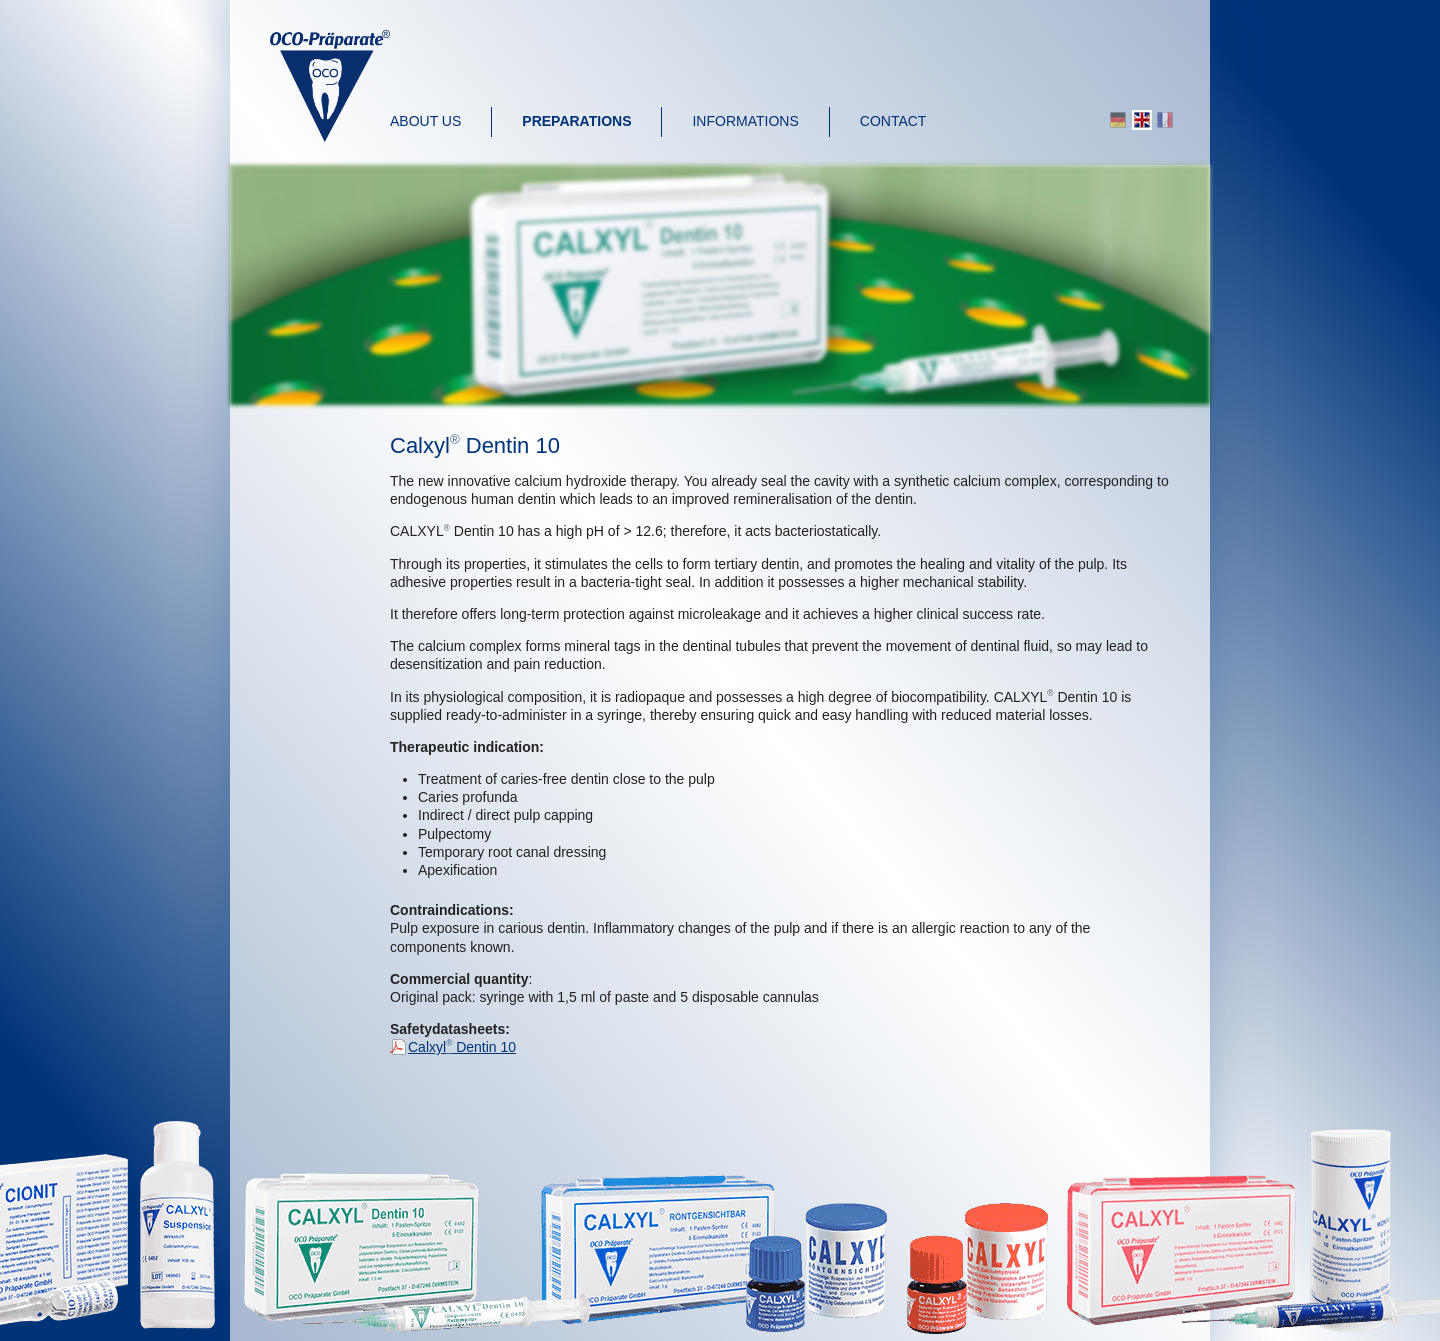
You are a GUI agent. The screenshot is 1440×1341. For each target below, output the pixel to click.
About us (425, 121)
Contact (893, 121)
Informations (745, 121)
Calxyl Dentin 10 (462, 1047)
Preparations (576, 121)
